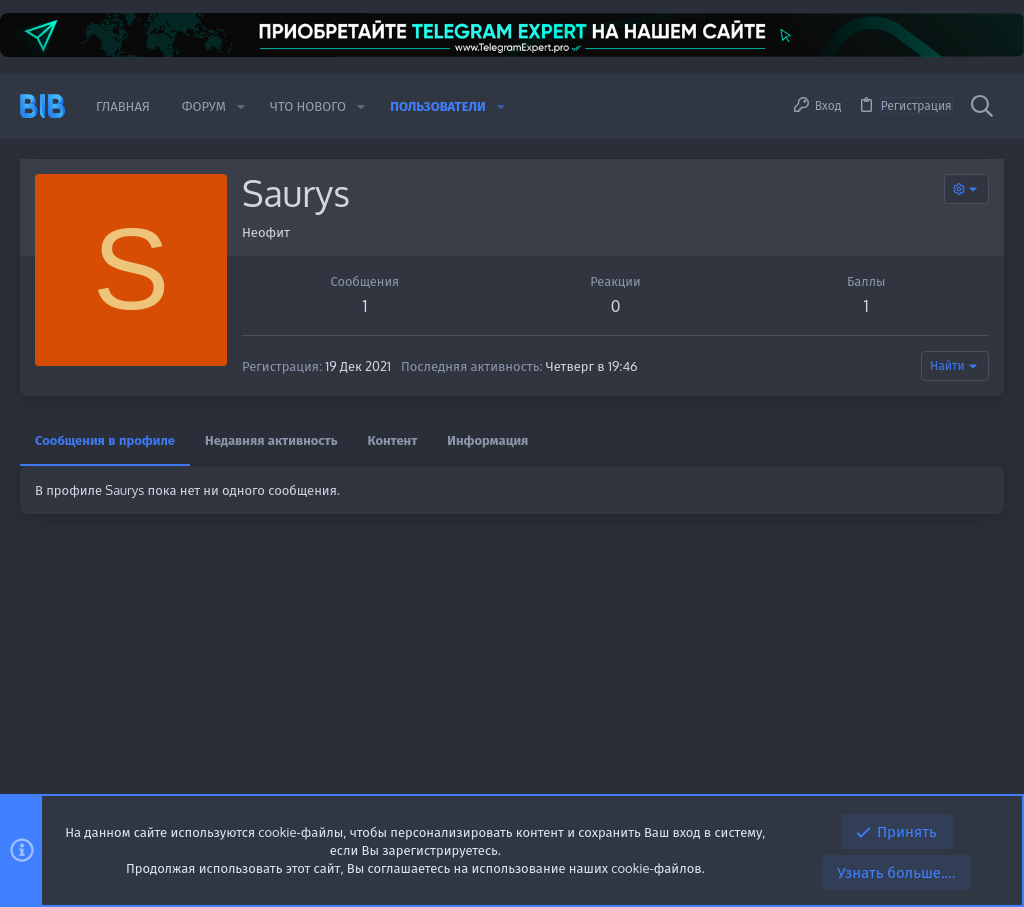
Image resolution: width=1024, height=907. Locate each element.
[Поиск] (982, 106)
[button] (241, 106)
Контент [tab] (393, 440)
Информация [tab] (487, 440)
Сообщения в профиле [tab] (105, 440)
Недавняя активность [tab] (271, 440)
